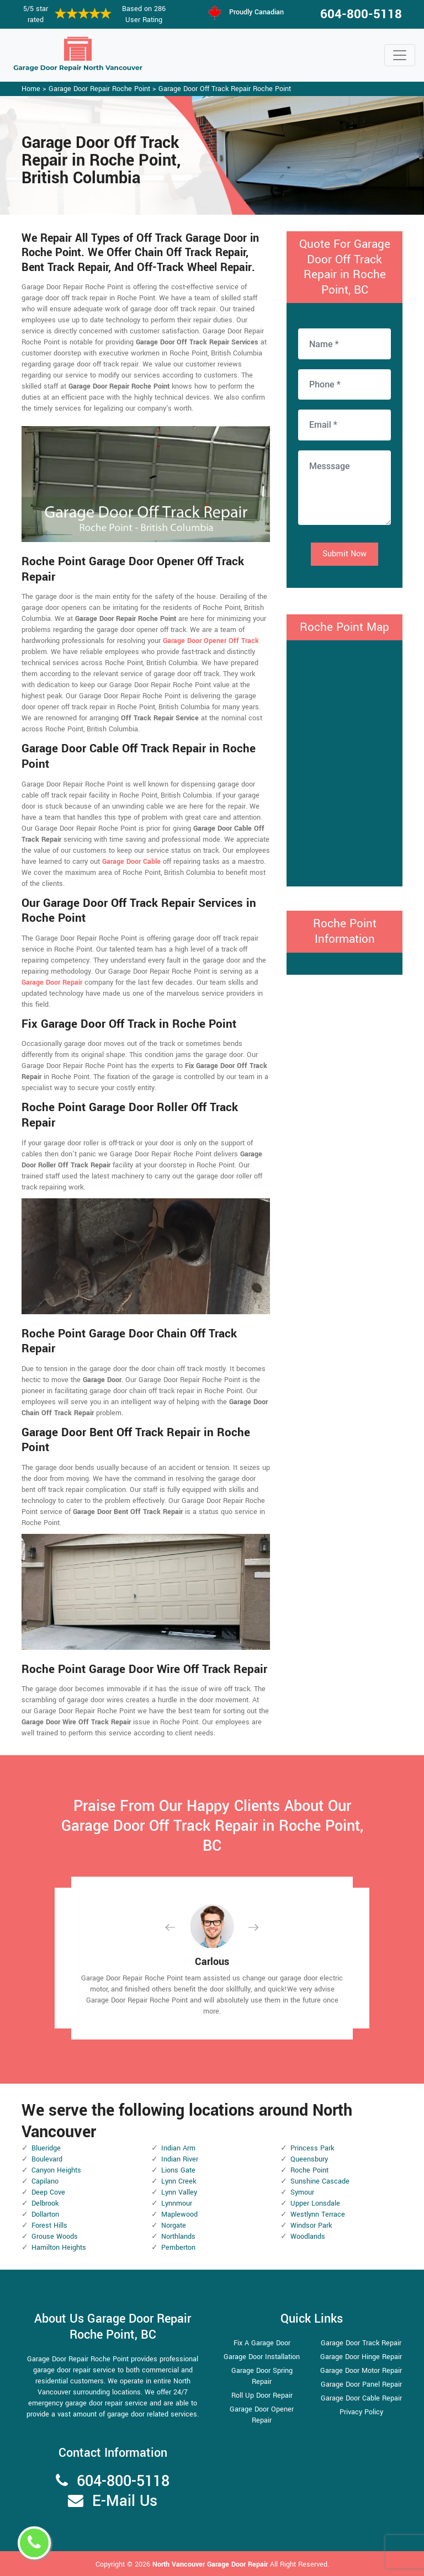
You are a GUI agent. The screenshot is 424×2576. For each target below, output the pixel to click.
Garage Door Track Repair (361, 2343)
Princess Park (312, 2148)
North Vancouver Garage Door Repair (211, 2564)
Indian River (179, 2159)
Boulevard (46, 2159)
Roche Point (309, 2170)
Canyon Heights (56, 2170)
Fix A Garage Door (262, 2343)
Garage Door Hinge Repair (361, 2357)
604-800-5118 (361, 14)
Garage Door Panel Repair (361, 2384)
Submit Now (344, 554)
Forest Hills (49, 2225)
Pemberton (178, 2248)
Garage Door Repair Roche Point (99, 89)
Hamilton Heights (58, 2248)
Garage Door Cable (131, 862)
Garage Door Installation (262, 2357)
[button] (179, 1927)
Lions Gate (178, 2170)
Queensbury (309, 2159)
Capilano (45, 2181)
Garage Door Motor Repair (361, 2371)
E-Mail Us (124, 2501)
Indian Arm (178, 2148)
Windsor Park (311, 2225)
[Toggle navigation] (399, 55)
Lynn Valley (179, 2192)
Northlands (178, 2237)
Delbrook (45, 2203)
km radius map (344, 761)
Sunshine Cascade (319, 2181)
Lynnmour (176, 2203)
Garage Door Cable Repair (361, 2398)
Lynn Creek (178, 2181)
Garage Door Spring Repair (262, 2376)
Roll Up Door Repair (262, 2395)
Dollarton (45, 2214)
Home (31, 89)
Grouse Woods (54, 2237)
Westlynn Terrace (317, 2214)
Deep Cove (48, 2192)
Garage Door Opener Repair (262, 2414)
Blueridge (46, 2148)
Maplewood (179, 2214)
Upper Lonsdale (315, 2203)
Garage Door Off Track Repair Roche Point (224, 89)
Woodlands (307, 2237)
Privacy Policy (361, 2412)
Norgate (173, 2225)
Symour (302, 2192)
